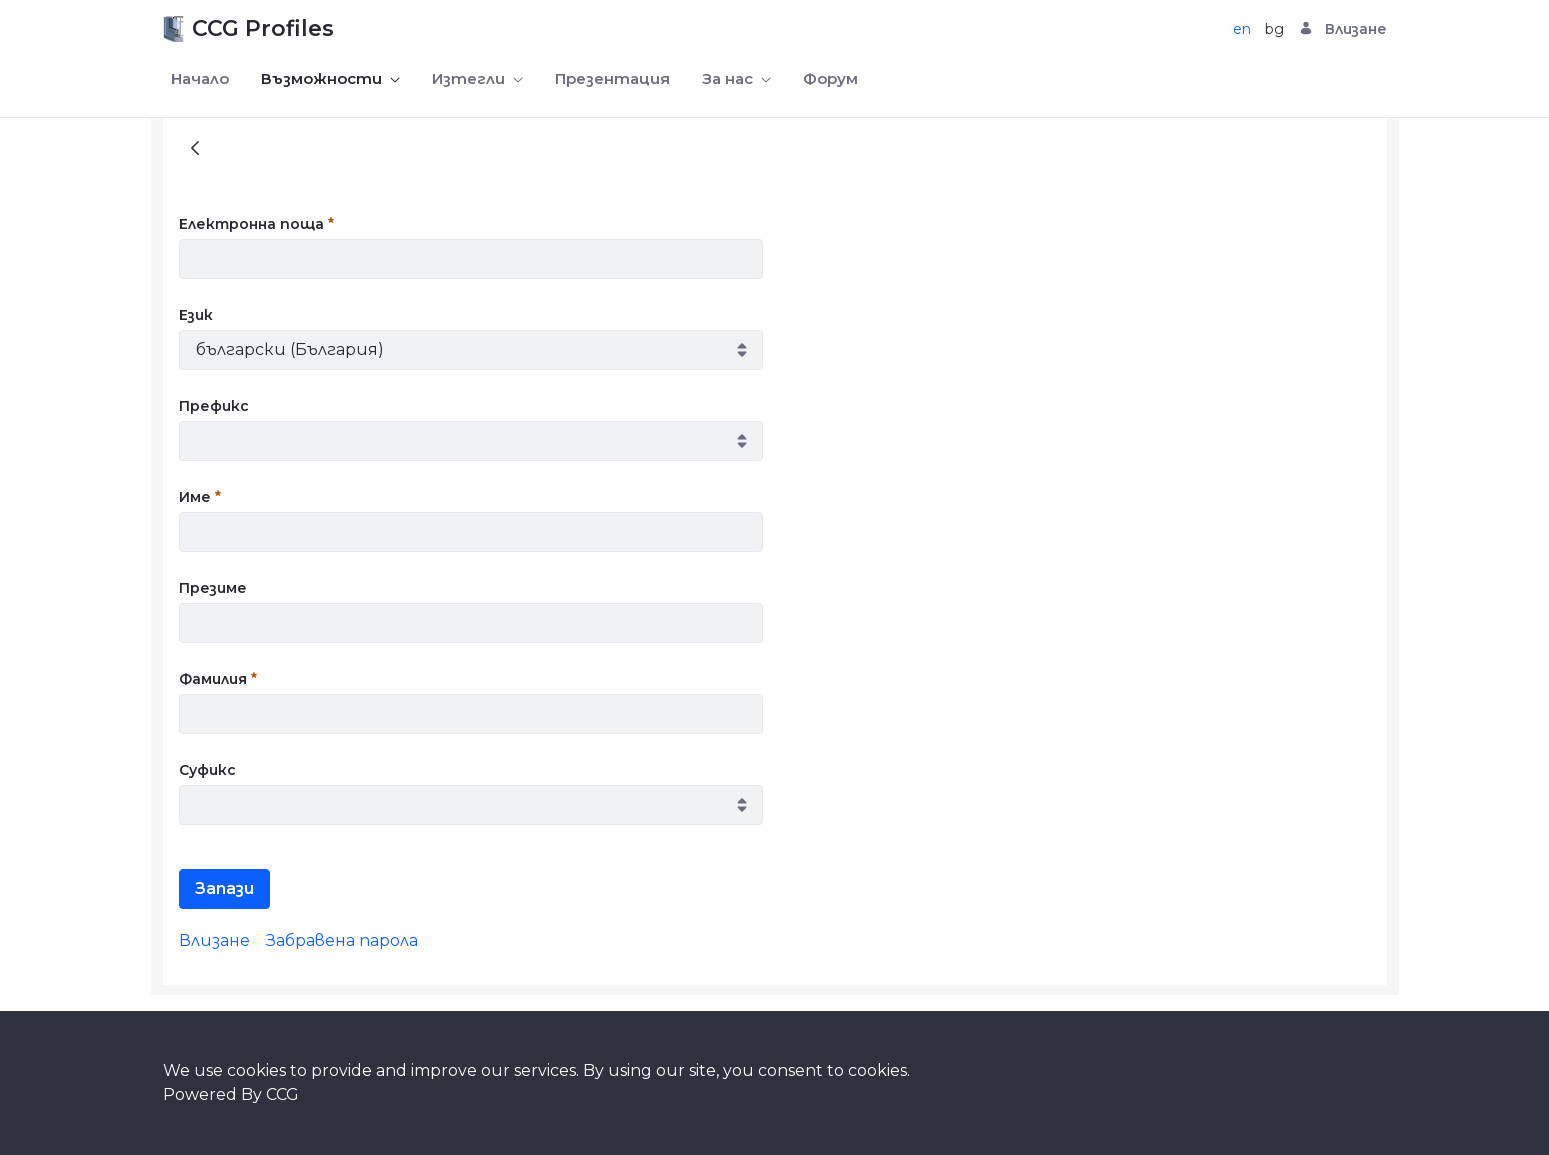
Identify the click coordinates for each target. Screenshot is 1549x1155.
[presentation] (939, 251)
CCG (282, 1094)
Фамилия (218, 679)
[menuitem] (200, 79)
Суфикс (207, 770)
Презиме (213, 588)
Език (196, 315)
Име (200, 497)
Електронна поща (256, 224)
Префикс (214, 406)
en (1242, 29)
